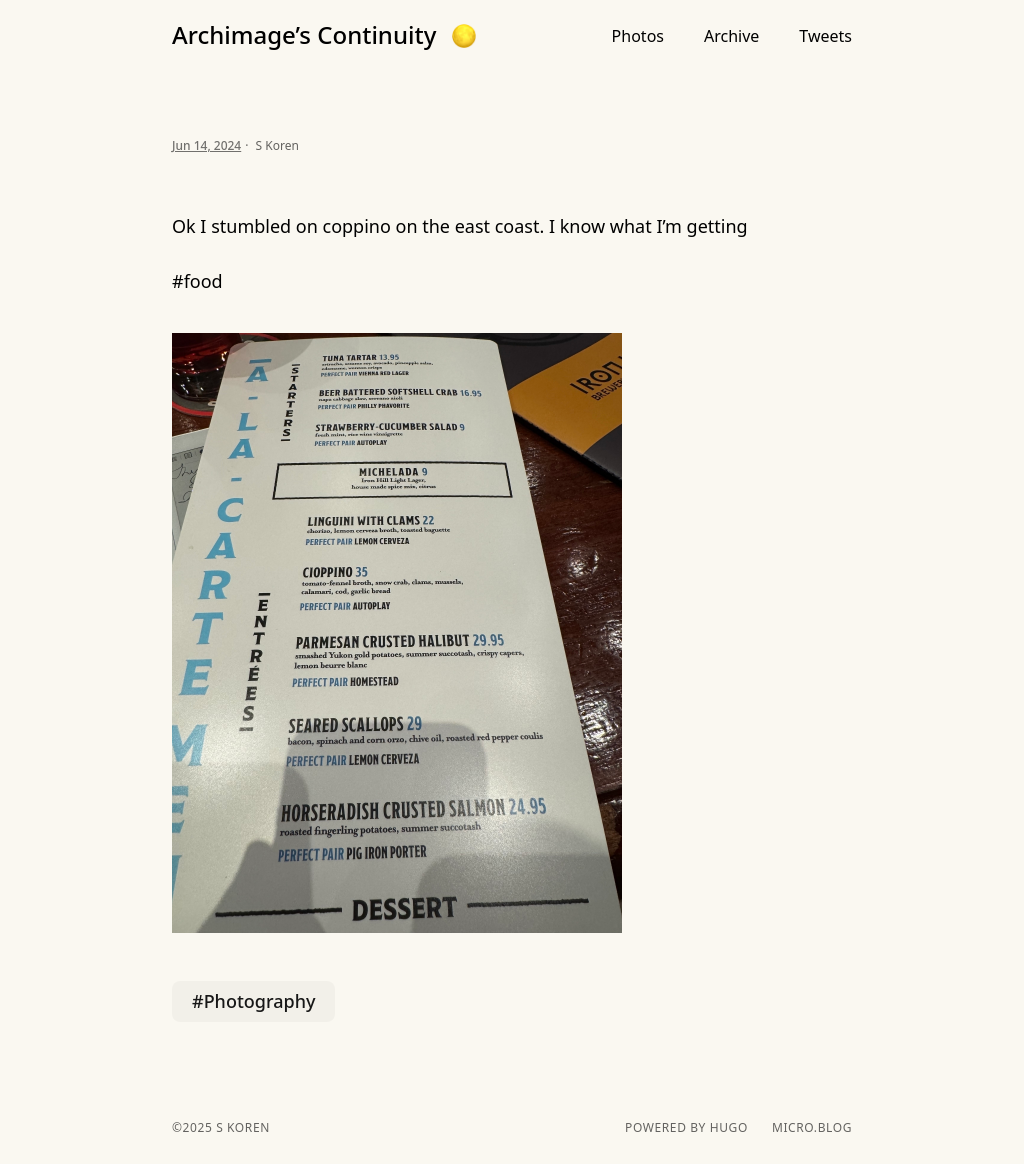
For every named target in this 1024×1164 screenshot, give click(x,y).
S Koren (240, 1127)
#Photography (253, 1001)
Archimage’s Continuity (304, 35)
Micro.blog (812, 1128)
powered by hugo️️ (686, 1128)
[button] (464, 36)
